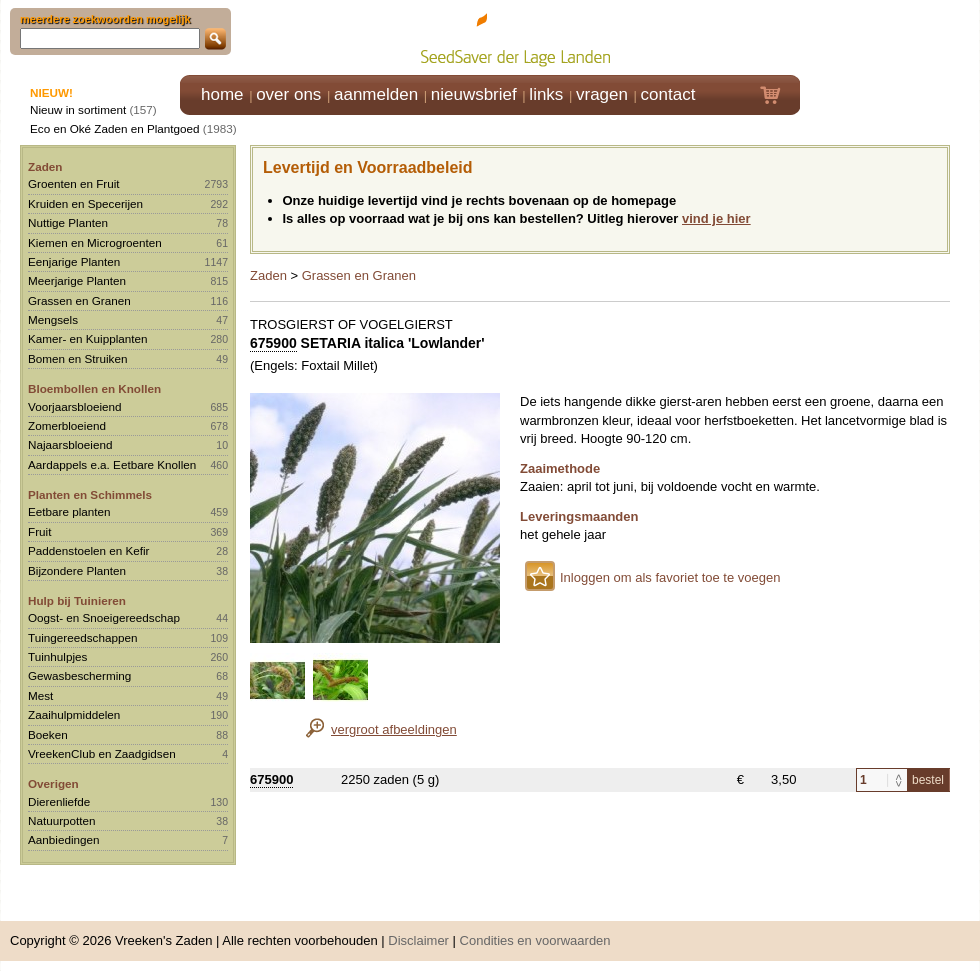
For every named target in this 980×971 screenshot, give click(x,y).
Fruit (39, 531)
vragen (602, 94)
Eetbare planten (69, 511)
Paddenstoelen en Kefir (89, 550)
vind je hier (716, 218)
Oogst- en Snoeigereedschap (104, 617)
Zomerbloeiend (67, 425)
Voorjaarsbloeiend (75, 406)
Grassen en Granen (79, 300)
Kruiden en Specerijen (85, 203)
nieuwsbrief (474, 94)
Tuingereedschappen (82, 637)
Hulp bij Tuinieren (77, 600)
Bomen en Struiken (77, 358)
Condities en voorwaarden (535, 940)
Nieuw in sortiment (78, 109)
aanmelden (376, 94)
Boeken (48, 734)
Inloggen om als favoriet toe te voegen (670, 577)
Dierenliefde (59, 801)
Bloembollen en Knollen (94, 388)
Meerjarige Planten (77, 280)
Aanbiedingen (64, 839)
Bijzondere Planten (77, 570)
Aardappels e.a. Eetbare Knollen (112, 464)
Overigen (53, 783)
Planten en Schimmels (90, 494)
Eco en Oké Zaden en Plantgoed (115, 128)
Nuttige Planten (68, 222)
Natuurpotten (62, 820)
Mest (40, 695)
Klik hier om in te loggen (890, 36)
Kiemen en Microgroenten (95, 242)
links (546, 94)
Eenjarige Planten (74, 261)
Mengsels (53, 319)
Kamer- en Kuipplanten (88, 338)
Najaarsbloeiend (70, 444)
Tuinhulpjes (57, 656)
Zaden (45, 166)
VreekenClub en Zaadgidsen (102, 753)
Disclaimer (418, 940)
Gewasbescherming (79, 675)
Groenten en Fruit (74, 183)
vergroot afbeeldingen (394, 729)
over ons (288, 94)
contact (668, 94)
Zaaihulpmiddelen (74, 714)
